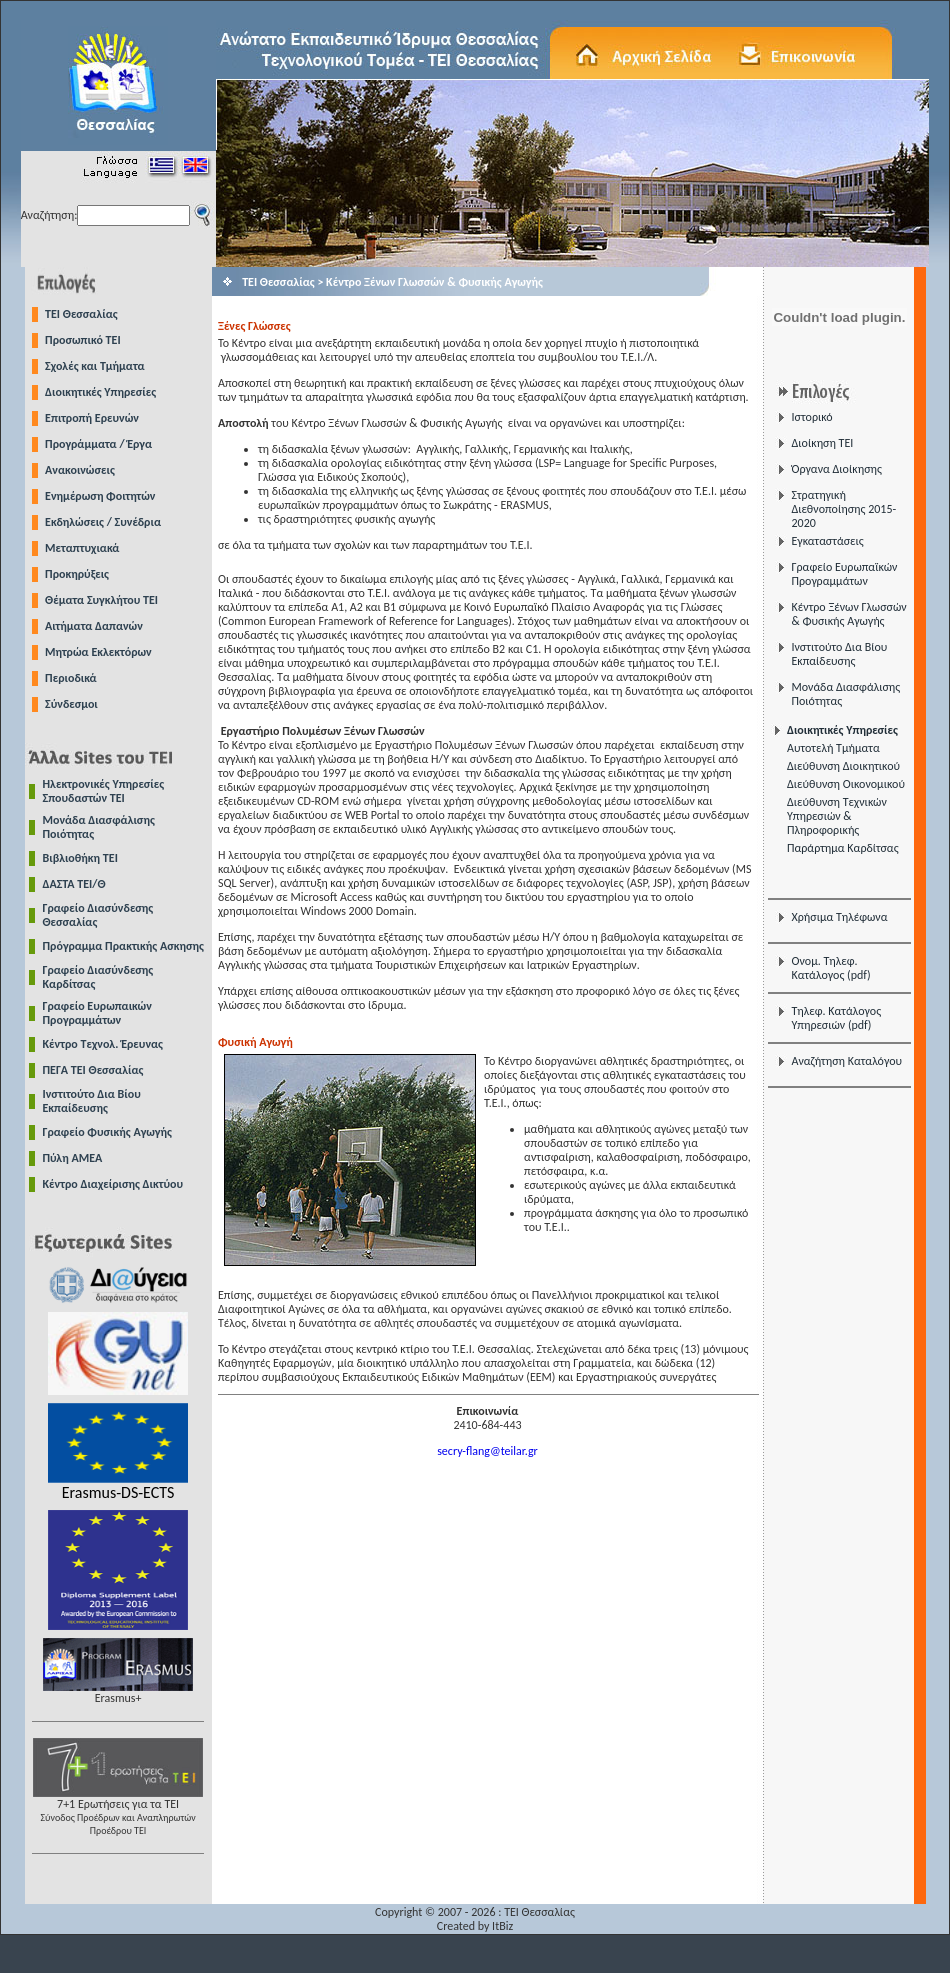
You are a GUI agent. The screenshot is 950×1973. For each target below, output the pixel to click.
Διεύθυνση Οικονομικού (846, 784)
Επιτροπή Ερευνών (92, 418)
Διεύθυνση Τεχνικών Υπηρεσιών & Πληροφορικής (837, 816)
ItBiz (502, 1926)
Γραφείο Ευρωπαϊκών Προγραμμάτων (844, 574)
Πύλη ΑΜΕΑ (73, 1158)
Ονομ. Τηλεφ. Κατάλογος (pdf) (830, 968)
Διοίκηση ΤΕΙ (822, 443)
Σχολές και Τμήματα (95, 366)
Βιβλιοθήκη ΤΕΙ (80, 858)
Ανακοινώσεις (80, 470)
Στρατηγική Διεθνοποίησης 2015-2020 (843, 509)
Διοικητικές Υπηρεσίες (100, 392)
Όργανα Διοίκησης (836, 469)
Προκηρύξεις (77, 574)
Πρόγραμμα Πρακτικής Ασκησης (123, 946)
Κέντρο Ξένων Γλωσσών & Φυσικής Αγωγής (848, 614)
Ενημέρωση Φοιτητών (100, 496)
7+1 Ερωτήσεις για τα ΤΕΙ (118, 1811)
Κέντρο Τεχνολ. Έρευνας (103, 1044)
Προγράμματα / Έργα (98, 444)
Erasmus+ (118, 1692)
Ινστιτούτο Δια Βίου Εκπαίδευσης (92, 1101)
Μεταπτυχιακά (82, 548)
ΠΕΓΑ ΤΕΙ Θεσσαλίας (93, 1070)
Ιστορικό (811, 417)
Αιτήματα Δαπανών (94, 626)
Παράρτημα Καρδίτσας (843, 848)
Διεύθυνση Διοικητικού (843, 766)
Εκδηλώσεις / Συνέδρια (103, 522)
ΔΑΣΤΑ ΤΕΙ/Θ (74, 884)
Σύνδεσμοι (71, 704)
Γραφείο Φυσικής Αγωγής (107, 1132)
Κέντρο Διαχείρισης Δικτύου (113, 1184)
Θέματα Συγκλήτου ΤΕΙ (101, 600)
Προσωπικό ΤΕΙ (83, 340)
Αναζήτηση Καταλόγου (846, 1061)
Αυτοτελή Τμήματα (833, 748)
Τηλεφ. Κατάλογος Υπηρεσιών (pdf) (836, 1018)
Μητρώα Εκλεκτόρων (98, 652)
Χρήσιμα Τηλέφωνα (839, 917)
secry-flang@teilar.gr (487, 1451)
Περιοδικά (71, 678)
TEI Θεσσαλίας (81, 314)
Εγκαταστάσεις (827, 541)
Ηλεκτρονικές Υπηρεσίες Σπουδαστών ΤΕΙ (104, 791)
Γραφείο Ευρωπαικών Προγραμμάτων (97, 1013)
